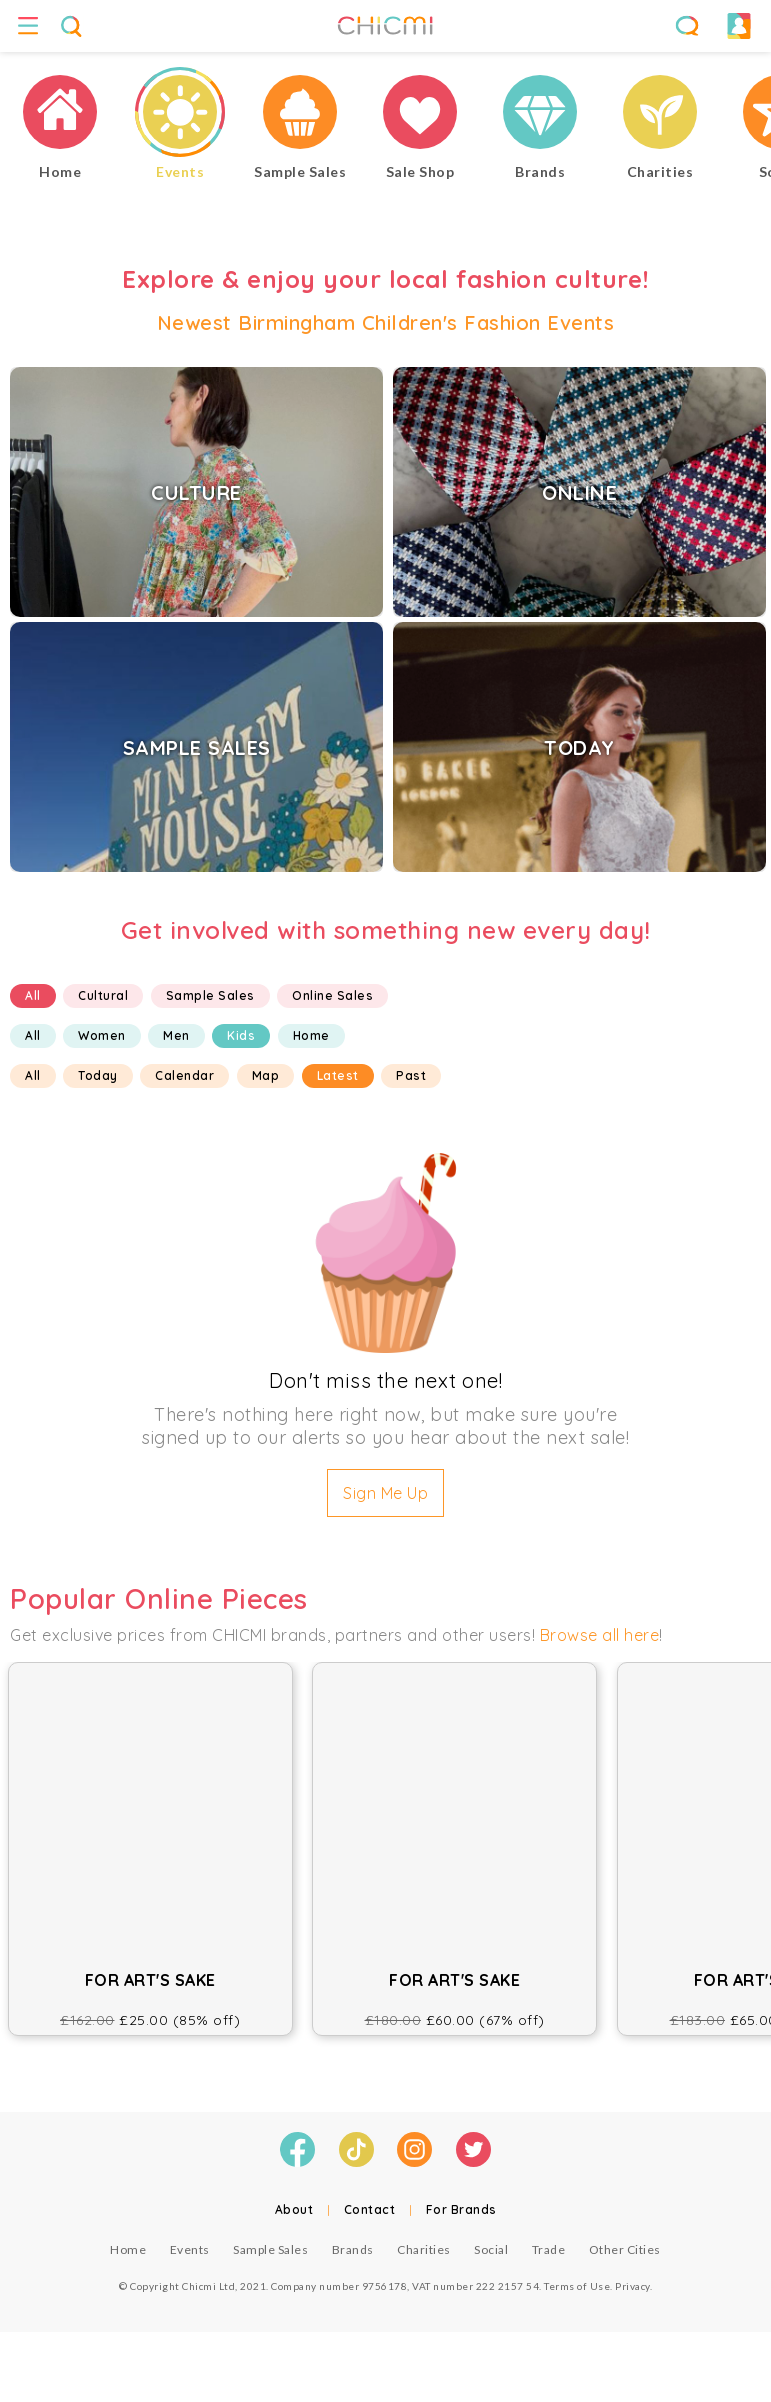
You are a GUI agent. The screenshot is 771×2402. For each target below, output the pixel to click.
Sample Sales (210, 995)
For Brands (461, 2209)
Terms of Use (577, 2286)
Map (266, 1075)
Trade (549, 2249)
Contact (370, 2209)
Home (311, 1035)
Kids (241, 1035)
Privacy (632, 2286)
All (33, 995)
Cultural (103, 995)
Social (491, 2249)
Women (102, 1035)
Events (190, 2249)
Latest (338, 1075)
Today (98, 1075)
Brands (353, 2249)
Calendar (184, 1075)
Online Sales (332, 995)
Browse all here (600, 1635)
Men (176, 1035)
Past (411, 1075)
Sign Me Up (385, 1493)
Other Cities (625, 2249)
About (294, 2209)
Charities (424, 2249)
